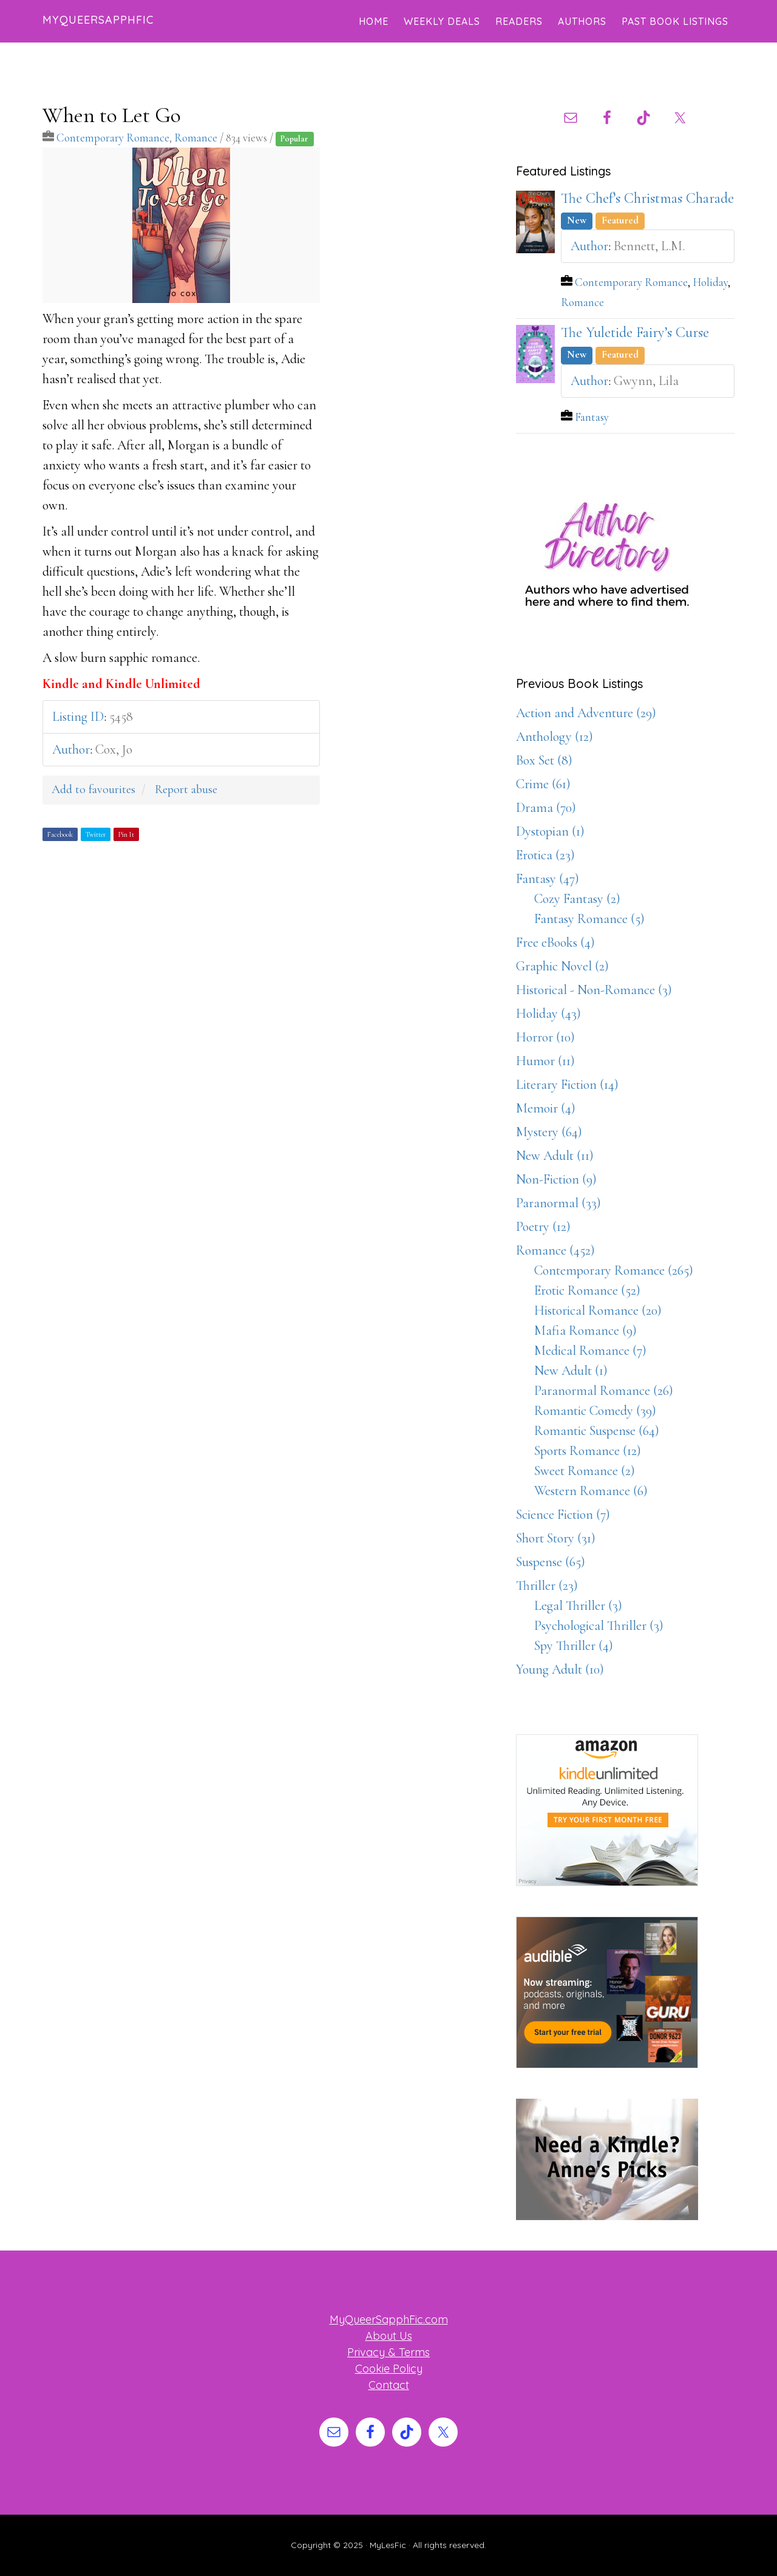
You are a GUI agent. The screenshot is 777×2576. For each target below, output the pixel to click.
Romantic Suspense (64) (596, 1431)
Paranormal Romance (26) (603, 1391)
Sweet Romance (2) (584, 1471)
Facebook (60, 834)
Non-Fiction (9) (556, 1179)
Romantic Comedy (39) (595, 1411)
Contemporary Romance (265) (613, 1270)
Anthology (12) (554, 737)
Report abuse (186, 789)
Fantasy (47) (547, 879)
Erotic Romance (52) (587, 1290)
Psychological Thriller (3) (598, 1626)
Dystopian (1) (550, 831)
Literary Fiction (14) (567, 1084)
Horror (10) (545, 1037)
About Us (388, 2336)
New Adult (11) (555, 1156)
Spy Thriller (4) (573, 1646)
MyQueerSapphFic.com (389, 2319)
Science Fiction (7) (563, 1514)
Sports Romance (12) (587, 1451)
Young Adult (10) (560, 1669)
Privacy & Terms (388, 2352)
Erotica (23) (545, 855)
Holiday (710, 282)
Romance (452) (555, 1250)
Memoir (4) (545, 1108)
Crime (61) (543, 784)
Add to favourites (93, 789)
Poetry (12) (543, 1227)
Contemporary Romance (112, 138)
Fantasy (592, 417)
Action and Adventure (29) (586, 713)
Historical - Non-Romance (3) (594, 990)
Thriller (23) (547, 1585)
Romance (195, 138)
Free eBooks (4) (555, 942)
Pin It (126, 834)
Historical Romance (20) (598, 1310)
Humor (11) (545, 1061)
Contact (388, 2385)
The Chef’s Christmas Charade (647, 198)
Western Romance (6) (591, 1491)
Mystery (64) (549, 1132)
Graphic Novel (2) (562, 966)
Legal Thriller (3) (578, 1605)
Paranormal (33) (558, 1203)
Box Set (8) (544, 760)
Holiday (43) (548, 1013)
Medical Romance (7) (590, 1350)
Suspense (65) (550, 1562)
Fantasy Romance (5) (589, 919)
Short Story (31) (555, 1538)
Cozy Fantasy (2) (577, 899)
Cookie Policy (388, 2369)
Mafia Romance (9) (585, 1330)
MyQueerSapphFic (98, 20)
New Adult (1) (571, 1370)
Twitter (96, 834)
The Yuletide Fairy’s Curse (635, 332)
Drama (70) (546, 808)
